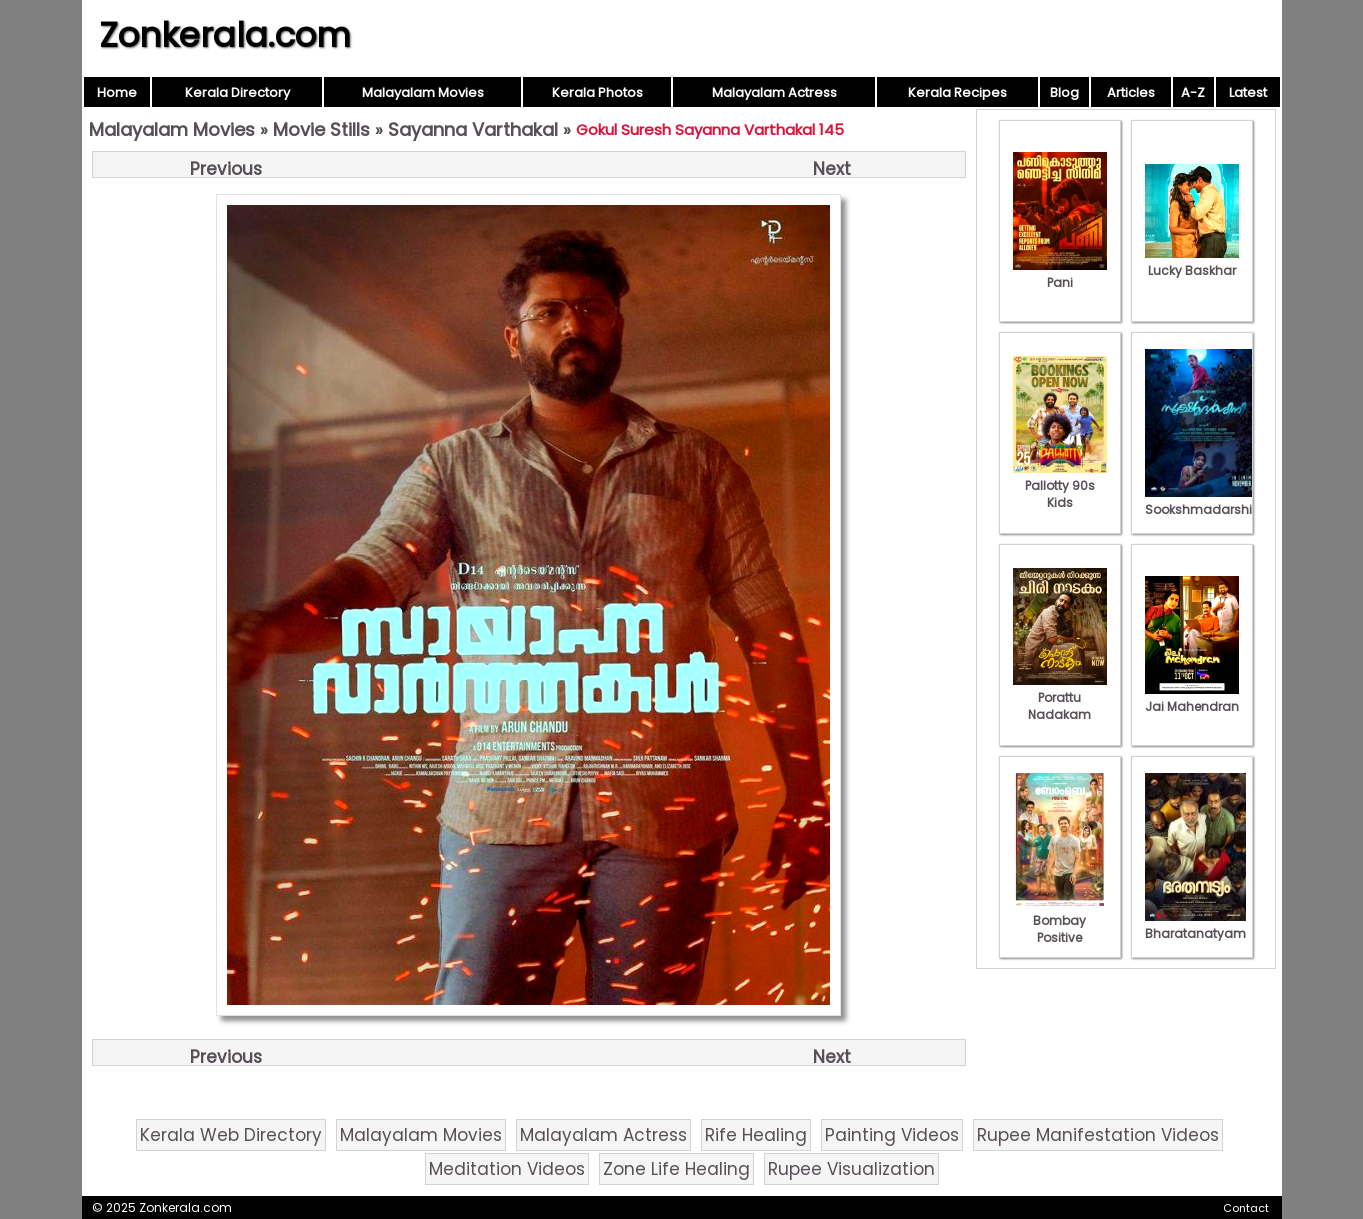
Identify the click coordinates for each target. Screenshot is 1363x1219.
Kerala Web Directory (231, 1135)
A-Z (1193, 92)
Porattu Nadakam (1060, 697)
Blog (1064, 92)
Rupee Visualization (851, 1169)
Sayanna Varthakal (473, 129)
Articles (1131, 92)
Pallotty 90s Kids (1060, 485)
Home (117, 92)
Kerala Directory (237, 92)
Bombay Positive (1060, 920)
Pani (1060, 274)
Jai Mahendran (1192, 698)
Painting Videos (892, 1135)
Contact (1246, 1208)
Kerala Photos (597, 92)
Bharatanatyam (1195, 925)
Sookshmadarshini (1204, 501)
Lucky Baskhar (1192, 262)
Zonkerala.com (225, 35)
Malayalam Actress (774, 92)
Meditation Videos (507, 1169)
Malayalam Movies (423, 92)
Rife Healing (756, 1135)
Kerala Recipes (957, 92)
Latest (1248, 92)
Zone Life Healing (676, 1169)
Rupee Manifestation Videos (1098, 1135)
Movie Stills (321, 129)
